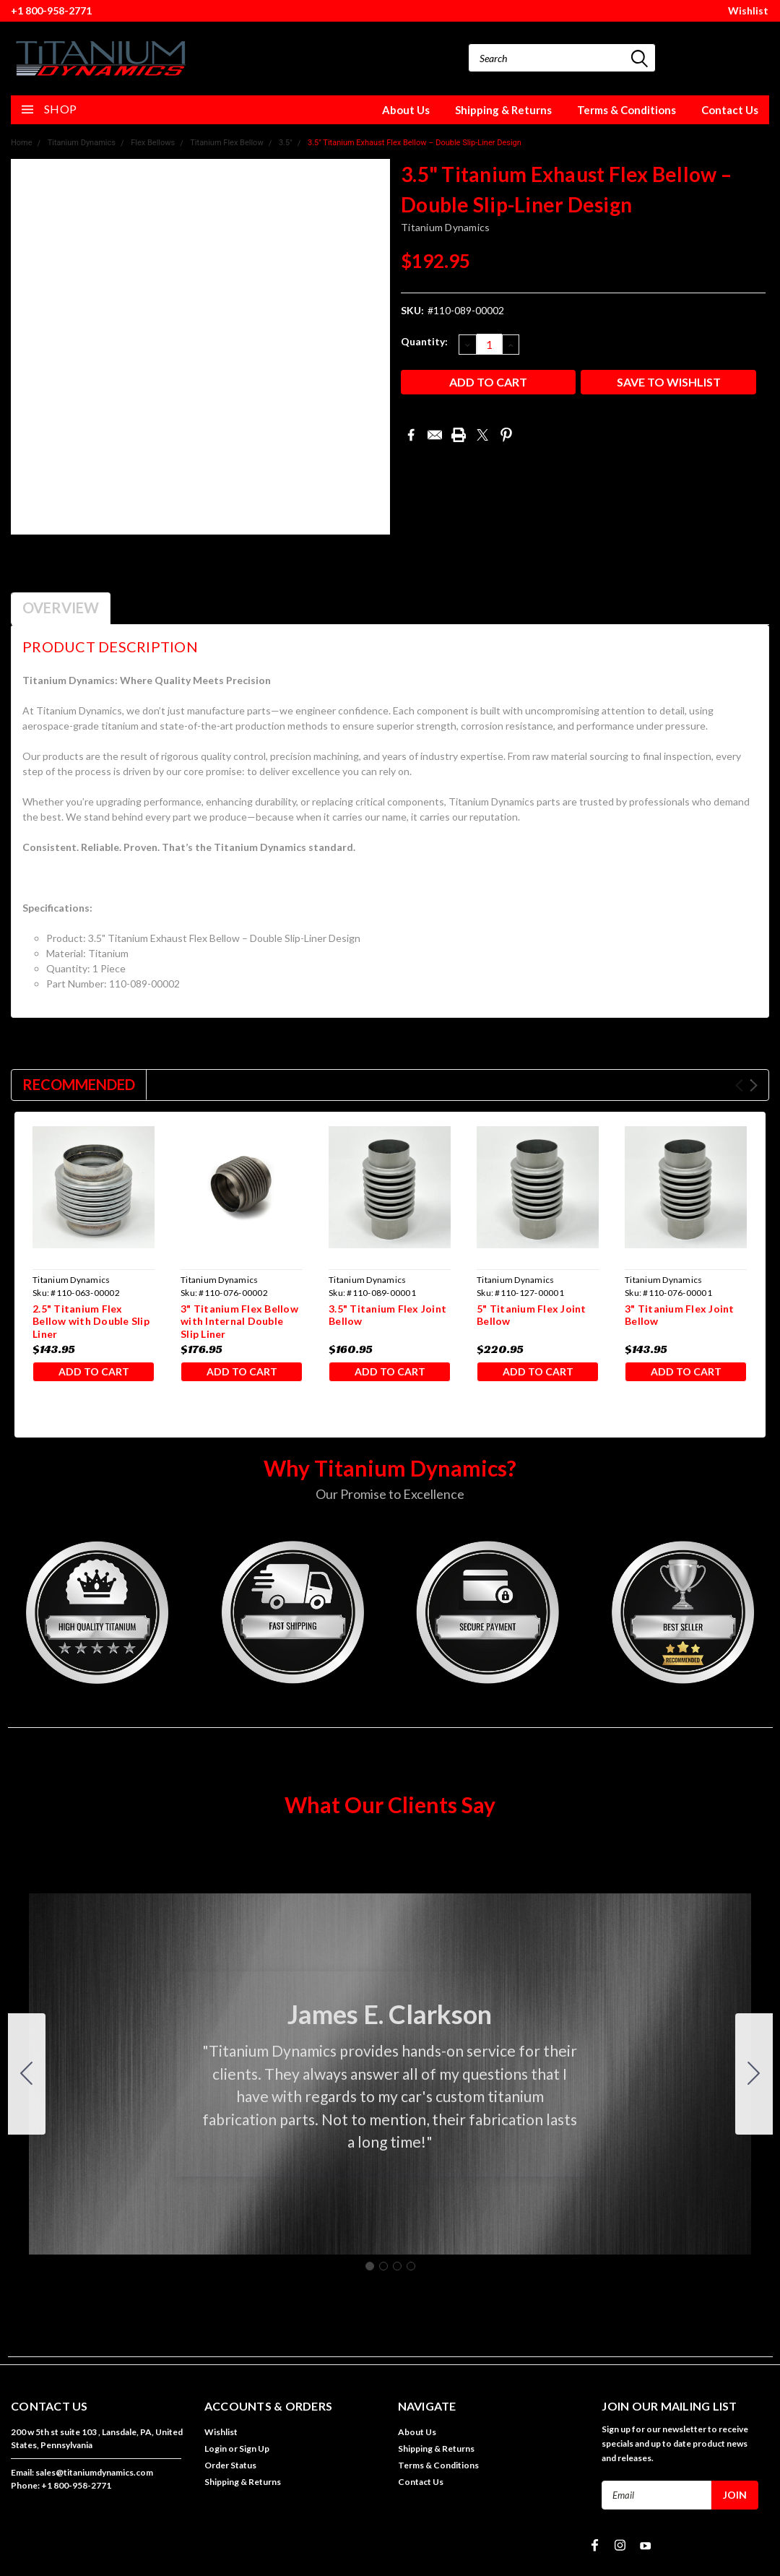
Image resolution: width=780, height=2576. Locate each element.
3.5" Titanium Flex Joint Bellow (387, 1315)
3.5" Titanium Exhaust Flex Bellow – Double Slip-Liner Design (414, 142)
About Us (406, 109)
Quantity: (424, 341)
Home (21, 142)
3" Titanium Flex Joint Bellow (679, 1315)
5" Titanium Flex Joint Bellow (531, 1315)
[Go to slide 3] (397, 2270)
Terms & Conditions (626, 109)
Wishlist (748, 10)
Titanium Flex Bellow (226, 142)
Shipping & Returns (503, 109)
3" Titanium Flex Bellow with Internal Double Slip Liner (239, 1321)
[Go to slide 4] (27, 2078)
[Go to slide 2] (754, 2078)
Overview (60, 607)
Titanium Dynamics (82, 142)
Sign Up (254, 2452)
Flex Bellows (153, 142)
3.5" (285, 142)
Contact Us (729, 109)
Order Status (230, 2469)
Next (753, 1085)
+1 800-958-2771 (51, 10)
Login (215, 2452)
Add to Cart (93, 1373)
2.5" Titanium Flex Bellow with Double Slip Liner (91, 1321)
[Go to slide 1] (369, 2270)
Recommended (78, 1084)
